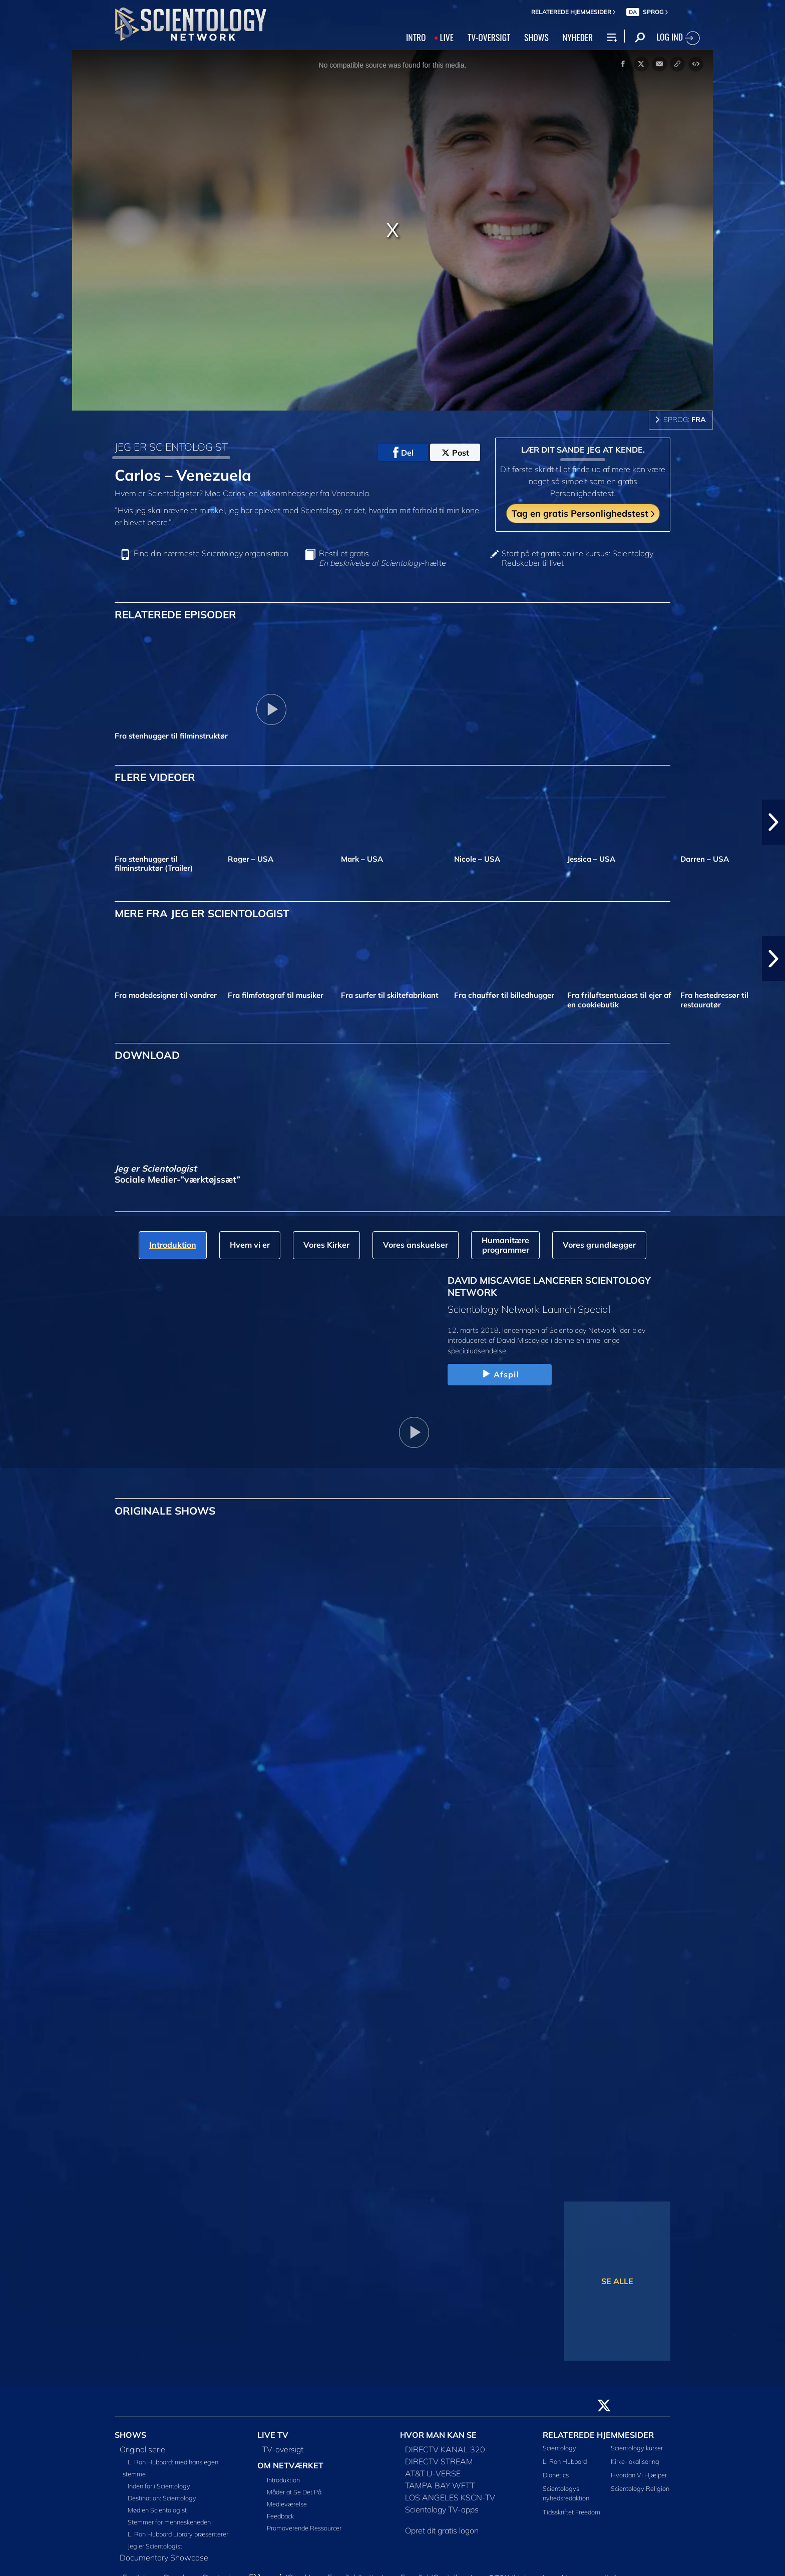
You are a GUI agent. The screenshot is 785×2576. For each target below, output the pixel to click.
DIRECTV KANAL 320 (445, 2449)
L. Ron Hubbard (565, 2461)
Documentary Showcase (164, 2557)
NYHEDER (578, 37)
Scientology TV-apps (442, 2509)
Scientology (559, 2448)
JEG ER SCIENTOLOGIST (171, 446)
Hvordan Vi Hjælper (639, 2475)
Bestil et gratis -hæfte (382, 558)
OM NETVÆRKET (290, 2465)
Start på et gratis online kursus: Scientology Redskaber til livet (577, 558)
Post (455, 453)
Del (403, 453)
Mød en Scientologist (157, 2510)
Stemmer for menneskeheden (169, 2522)
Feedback (280, 2516)
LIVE (446, 37)
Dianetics (556, 2475)
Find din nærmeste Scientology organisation (211, 553)
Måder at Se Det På (294, 2492)
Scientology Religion (640, 2488)
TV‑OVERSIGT (489, 37)
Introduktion (283, 2480)
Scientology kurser (637, 2448)
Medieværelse (287, 2504)
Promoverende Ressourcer (304, 2528)
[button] (773, 822)
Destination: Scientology (162, 2498)
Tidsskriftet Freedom (571, 2512)
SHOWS (536, 37)
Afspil (499, 1374)
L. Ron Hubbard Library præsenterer (178, 2534)
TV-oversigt (282, 2449)
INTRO (416, 37)
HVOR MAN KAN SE (438, 2435)
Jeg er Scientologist (155, 2546)
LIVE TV (272, 2435)
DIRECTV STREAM (439, 2461)
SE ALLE (617, 2281)
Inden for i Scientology (159, 2486)
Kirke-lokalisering (635, 2461)
